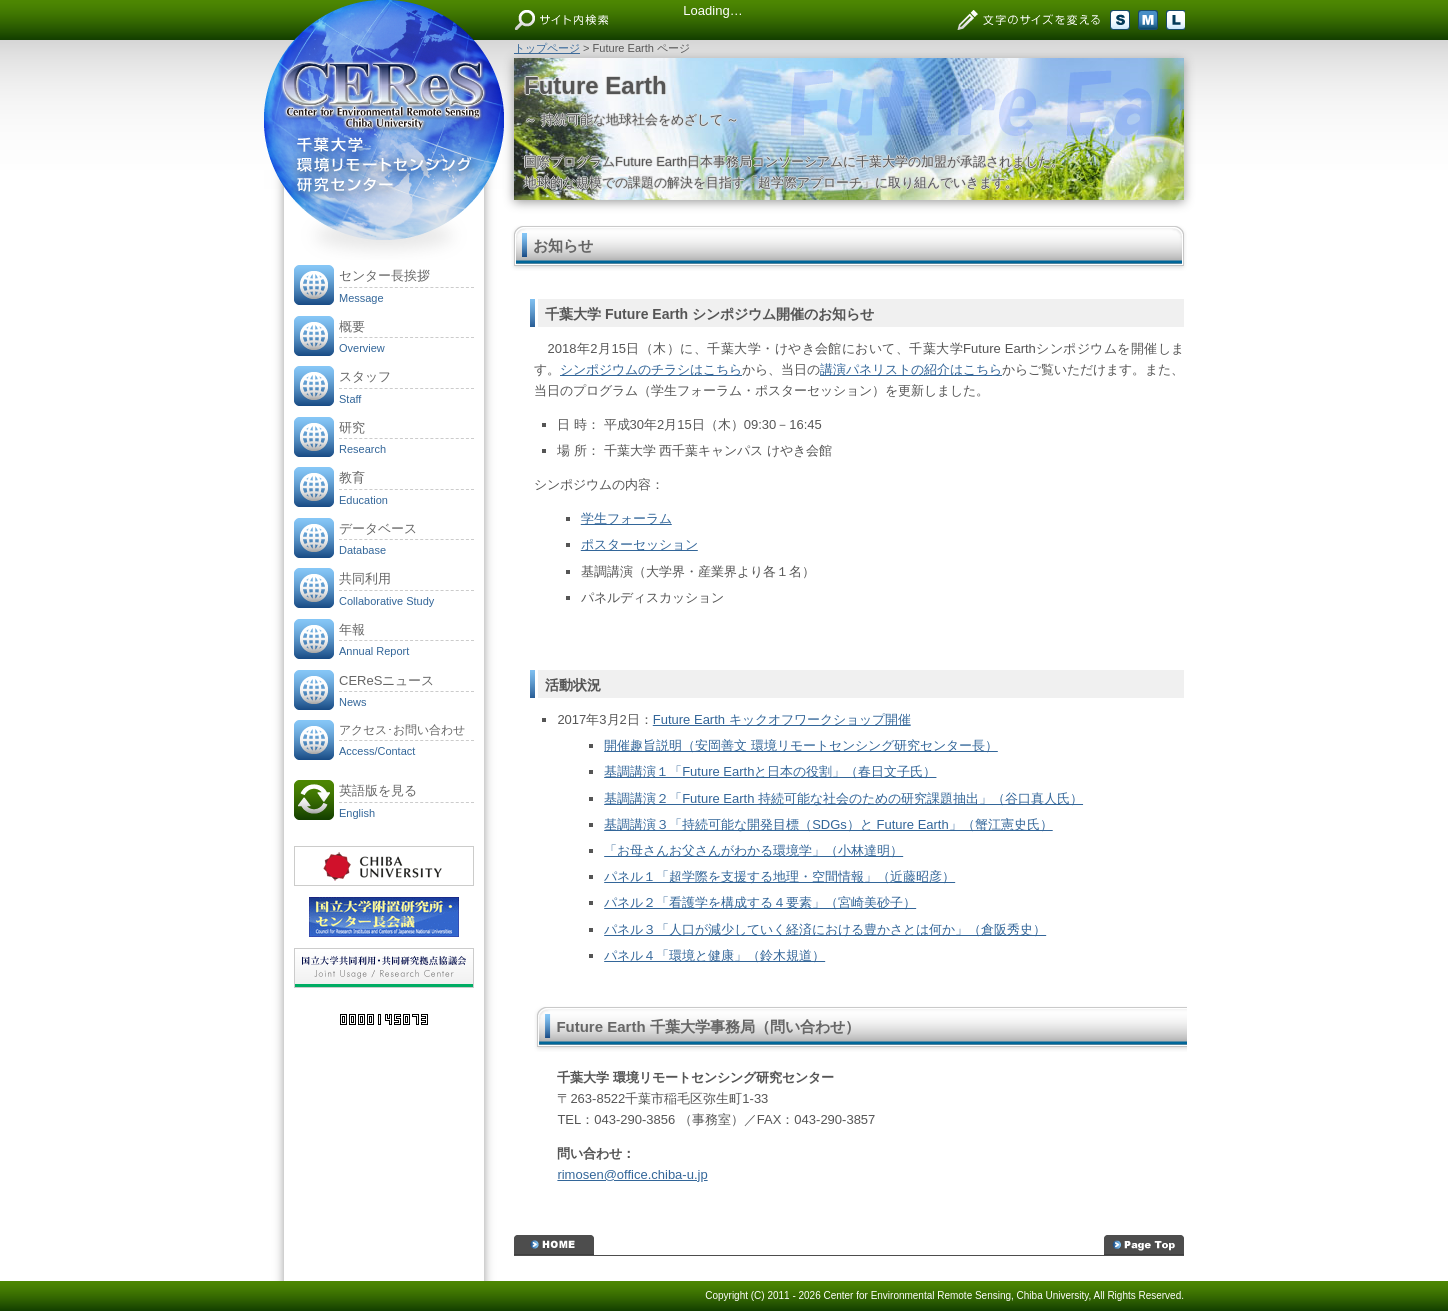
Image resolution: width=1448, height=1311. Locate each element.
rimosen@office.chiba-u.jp (632, 1174)
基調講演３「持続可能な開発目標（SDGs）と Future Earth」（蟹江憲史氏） (828, 824)
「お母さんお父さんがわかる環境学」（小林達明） (753, 850)
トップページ (547, 48)
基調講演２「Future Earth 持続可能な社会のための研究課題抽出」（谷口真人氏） (843, 798)
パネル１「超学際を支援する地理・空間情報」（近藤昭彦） (779, 876)
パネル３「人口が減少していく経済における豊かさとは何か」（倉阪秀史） (825, 929)
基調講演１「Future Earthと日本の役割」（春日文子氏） (770, 771)
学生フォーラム (626, 518)
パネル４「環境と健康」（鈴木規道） (714, 955)
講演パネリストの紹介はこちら (911, 369)
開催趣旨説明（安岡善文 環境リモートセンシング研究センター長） (801, 745)
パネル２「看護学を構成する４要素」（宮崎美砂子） (760, 902)
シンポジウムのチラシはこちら (651, 369)
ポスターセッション (639, 544)
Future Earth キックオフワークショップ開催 (782, 719)
